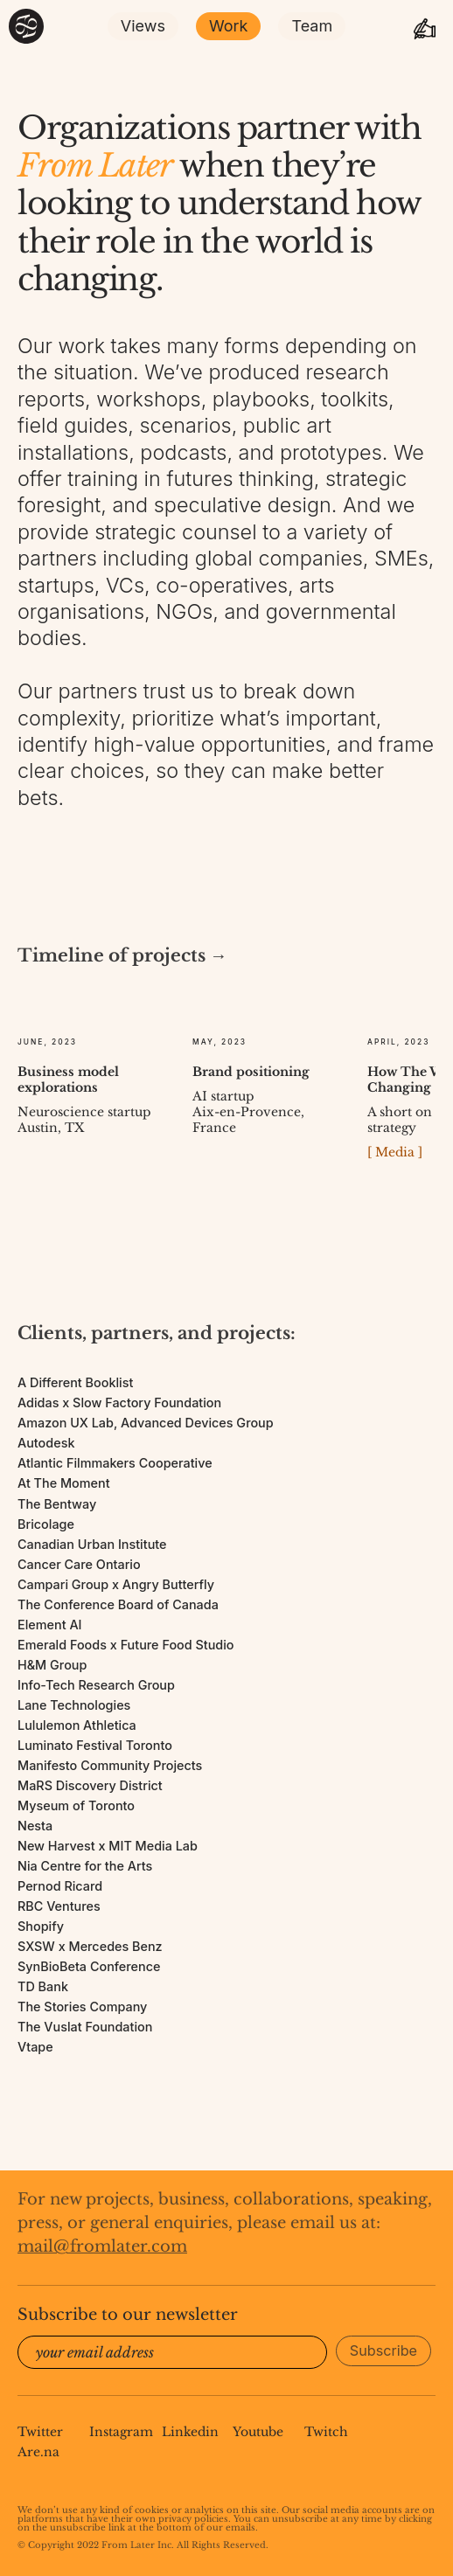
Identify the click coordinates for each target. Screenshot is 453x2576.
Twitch (326, 2432)
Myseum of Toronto (76, 1805)
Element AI (49, 1624)
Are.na (38, 2452)
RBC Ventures (59, 1906)
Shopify (40, 1926)
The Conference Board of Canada (118, 1604)
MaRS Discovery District (90, 1785)
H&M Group (52, 1664)
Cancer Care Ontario (79, 1564)
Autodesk (45, 1442)
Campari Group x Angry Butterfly (115, 1584)
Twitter (40, 2432)
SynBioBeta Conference (88, 1966)
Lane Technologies (73, 1705)
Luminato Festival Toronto (94, 1745)
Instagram (121, 2432)
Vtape (35, 2046)
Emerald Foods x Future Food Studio (125, 1644)
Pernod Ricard (59, 1885)
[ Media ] (394, 1152)
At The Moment (63, 1482)
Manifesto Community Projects (109, 1765)
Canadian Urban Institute (92, 1544)
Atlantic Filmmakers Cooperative (115, 1462)
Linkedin (190, 2432)
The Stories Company (82, 2006)
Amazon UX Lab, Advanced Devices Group (145, 1422)
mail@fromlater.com (102, 2246)
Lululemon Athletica (76, 1725)
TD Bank (42, 1986)
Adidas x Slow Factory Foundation (119, 1402)
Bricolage (45, 1524)
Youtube (258, 2432)
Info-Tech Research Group (96, 1684)
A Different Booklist (75, 1382)
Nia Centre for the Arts (84, 1865)
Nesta (34, 1825)
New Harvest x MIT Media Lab (107, 1845)
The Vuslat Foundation (84, 2026)
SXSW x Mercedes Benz (90, 1946)
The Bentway (56, 1503)
